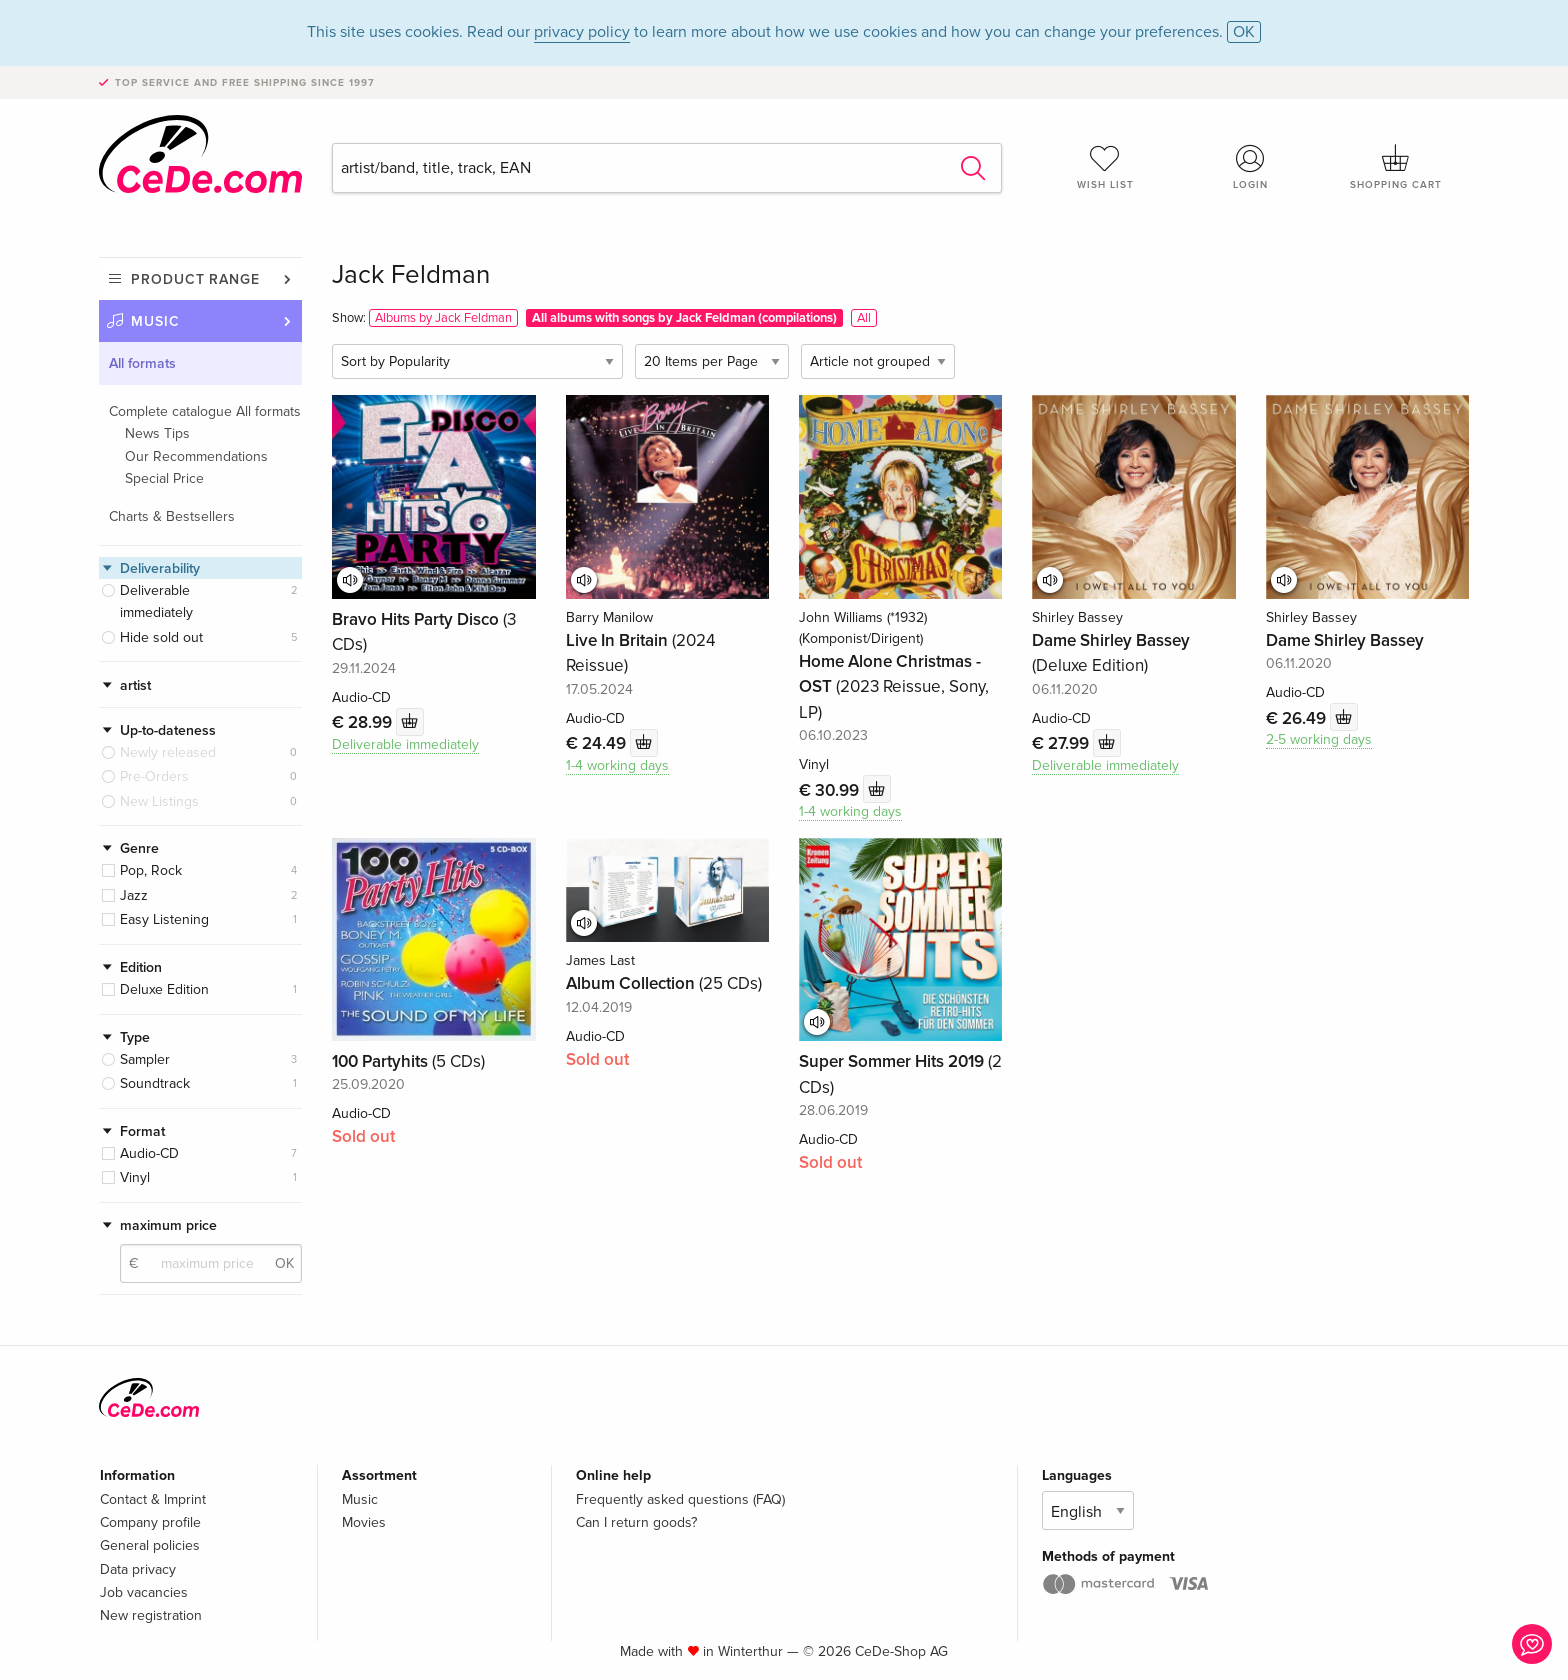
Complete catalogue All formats (205, 411)
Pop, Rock (151, 870)
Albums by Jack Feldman (443, 318)
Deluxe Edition (164, 989)
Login (1251, 167)
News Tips (157, 433)
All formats (142, 363)
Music (155, 321)
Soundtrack (155, 1083)
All (864, 318)
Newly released (168, 752)
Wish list (1105, 167)
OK (1244, 32)
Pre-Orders (154, 776)
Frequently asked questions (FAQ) (680, 1499)
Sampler (145, 1059)
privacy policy (582, 32)
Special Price (164, 478)
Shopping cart (1396, 167)
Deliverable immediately (156, 601)
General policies (150, 1545)
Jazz (134, 895)
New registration (151, 1615)
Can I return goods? (636, 1522)
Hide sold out (161, 637)
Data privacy (138, 1569)
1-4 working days (617, 765)
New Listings (159, 801)
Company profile (150, 1522)
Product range (195, 279)
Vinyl (135, 1177)
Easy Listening (164, 919)
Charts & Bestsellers (172, 516)
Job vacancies (144, 1592)
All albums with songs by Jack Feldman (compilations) (684, 318)
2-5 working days (1319, 739)
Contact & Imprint (153, 1499)
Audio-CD (149, 1153)
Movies (364, 1522)
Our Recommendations (196, 456)
